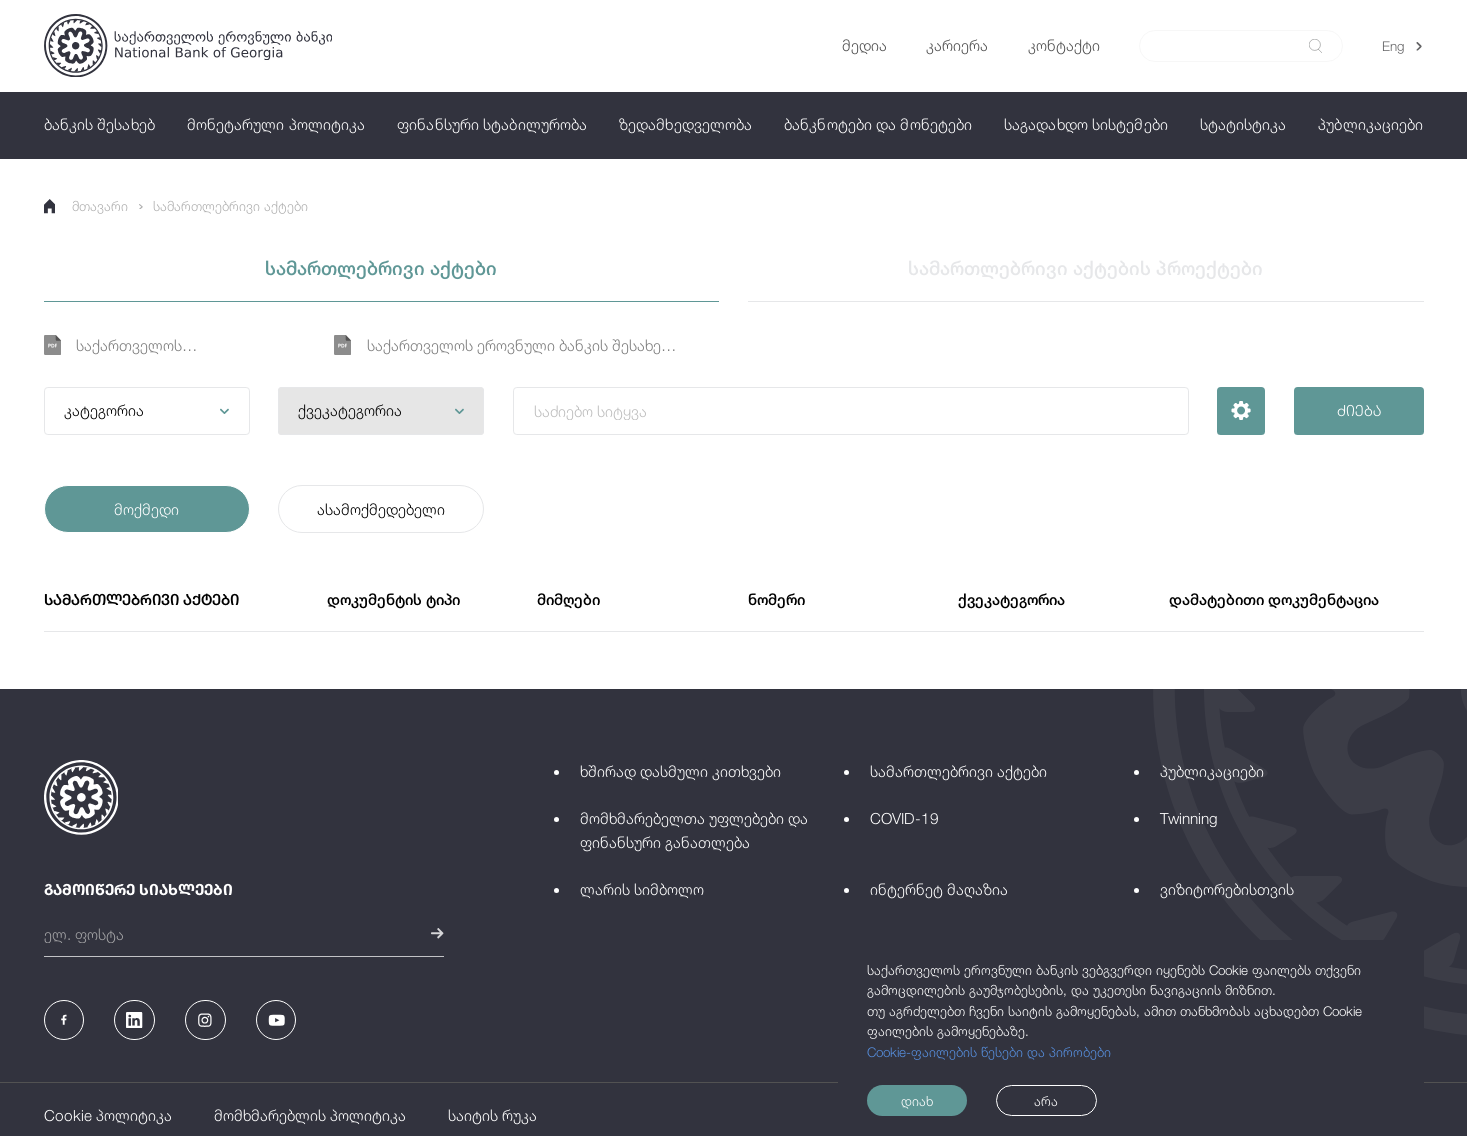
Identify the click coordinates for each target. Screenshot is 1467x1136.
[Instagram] (205, 1020)
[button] (147, 411)
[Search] (1229, 46)
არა (1046, 1101)
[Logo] (188, 45)
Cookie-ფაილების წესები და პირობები (989, 1052)
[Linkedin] (134, 1020)
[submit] (1315, 46)
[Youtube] (276, 1020)
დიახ (917, 1101)
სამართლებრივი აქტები (230, 206)
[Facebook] (64, 1020)
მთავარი (86, 206)
